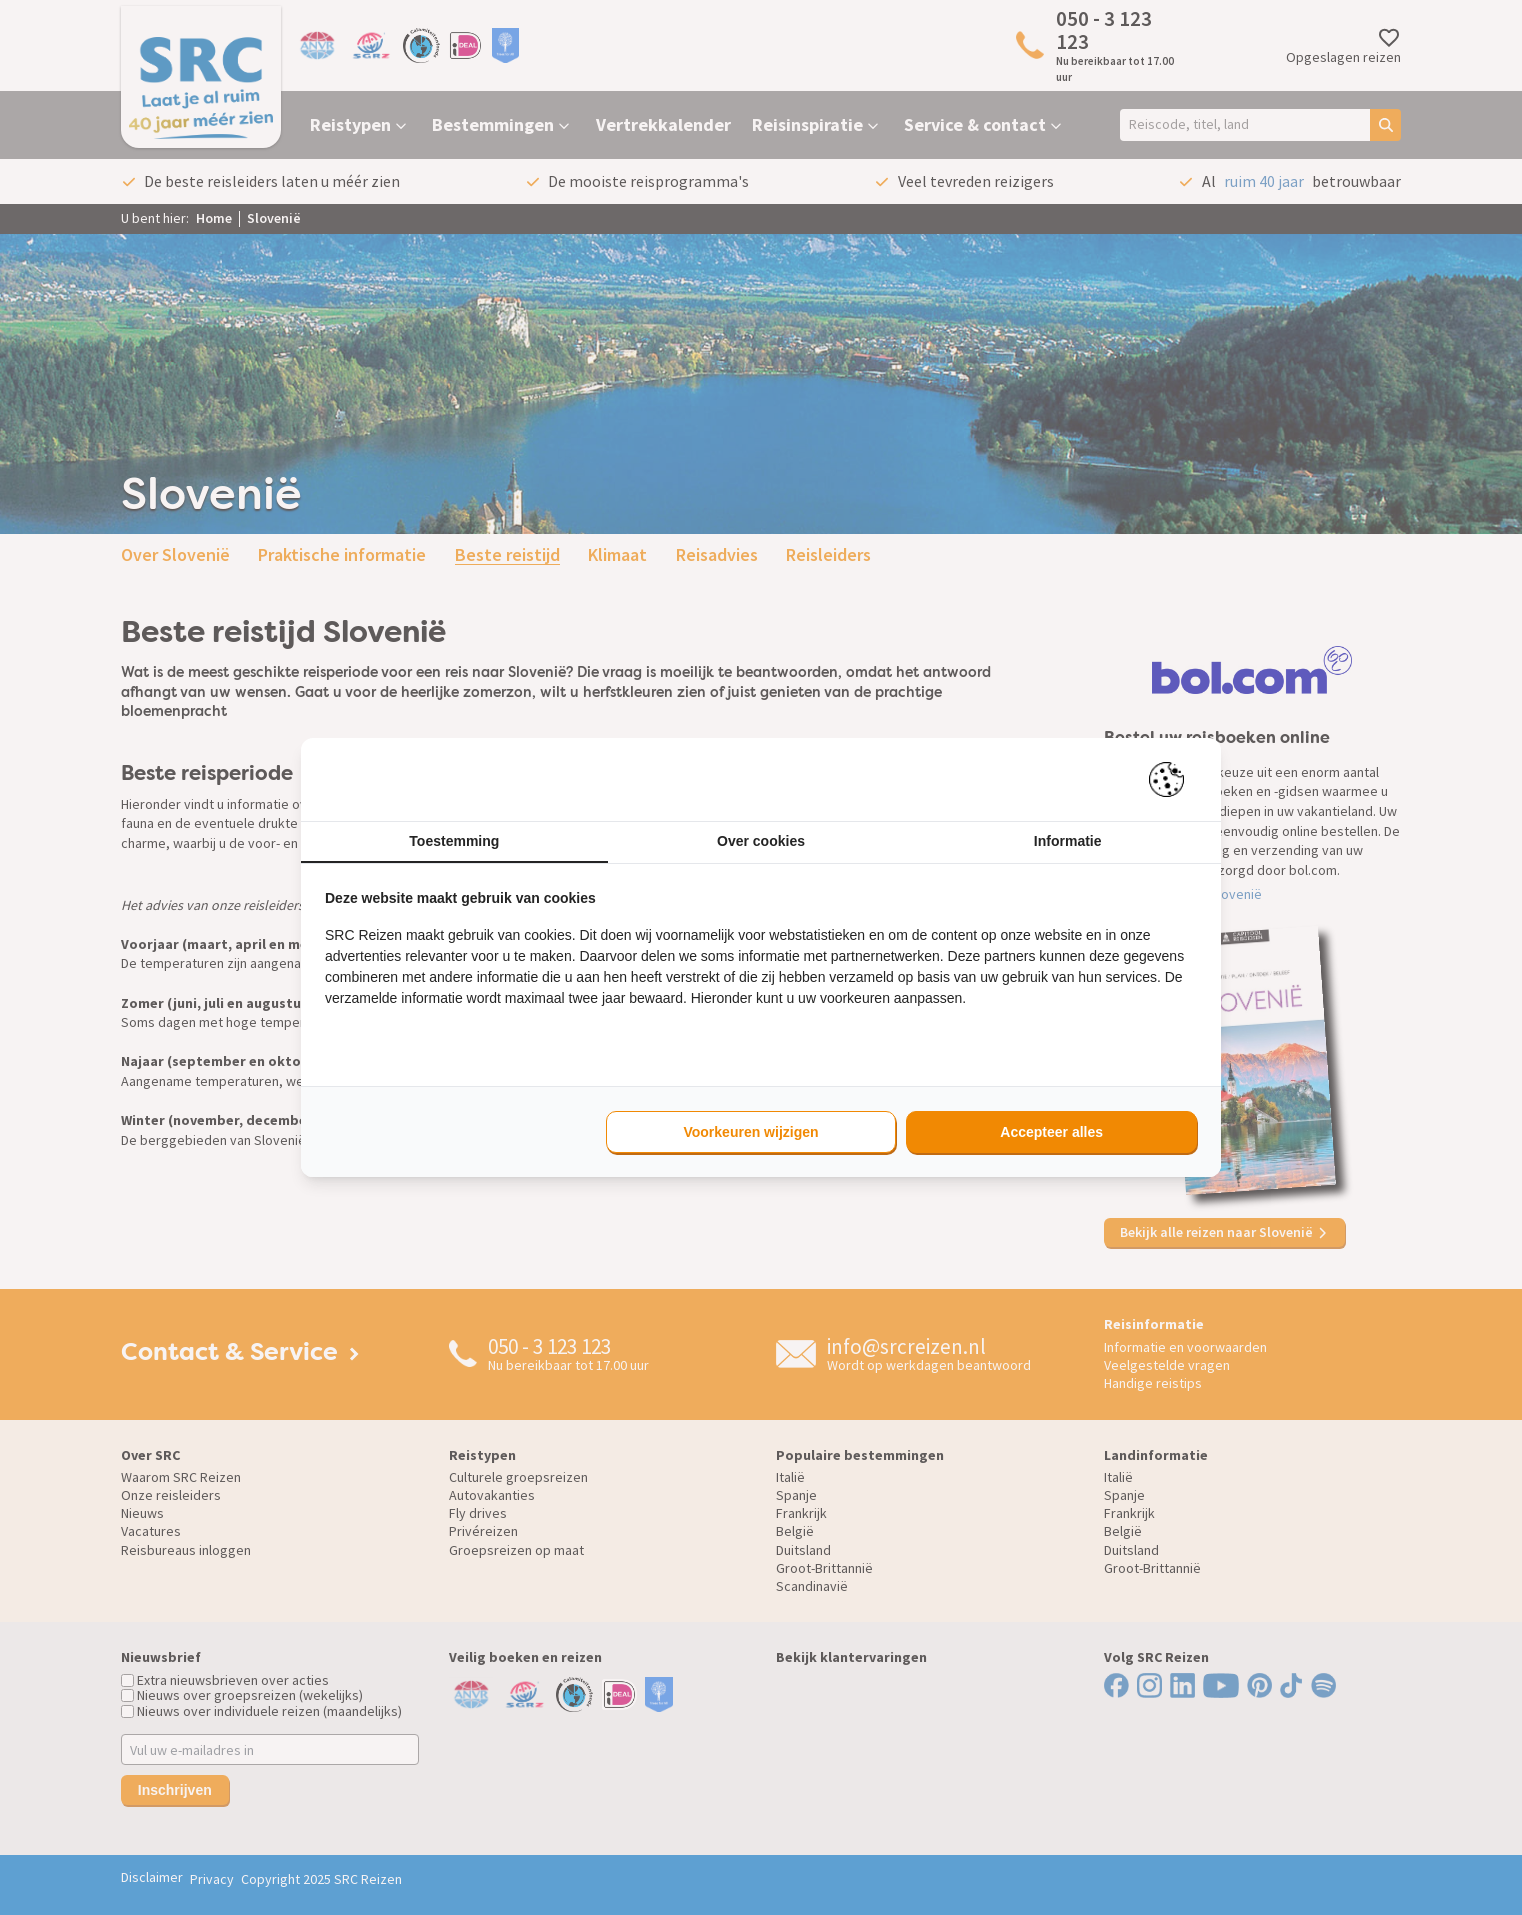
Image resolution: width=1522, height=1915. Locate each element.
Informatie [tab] (1068, 841)
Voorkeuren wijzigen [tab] (750, 1132)
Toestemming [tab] (454, 841)
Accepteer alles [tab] (1051, 1132)
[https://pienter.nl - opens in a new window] (1173, 779)
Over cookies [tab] (761, 841)
